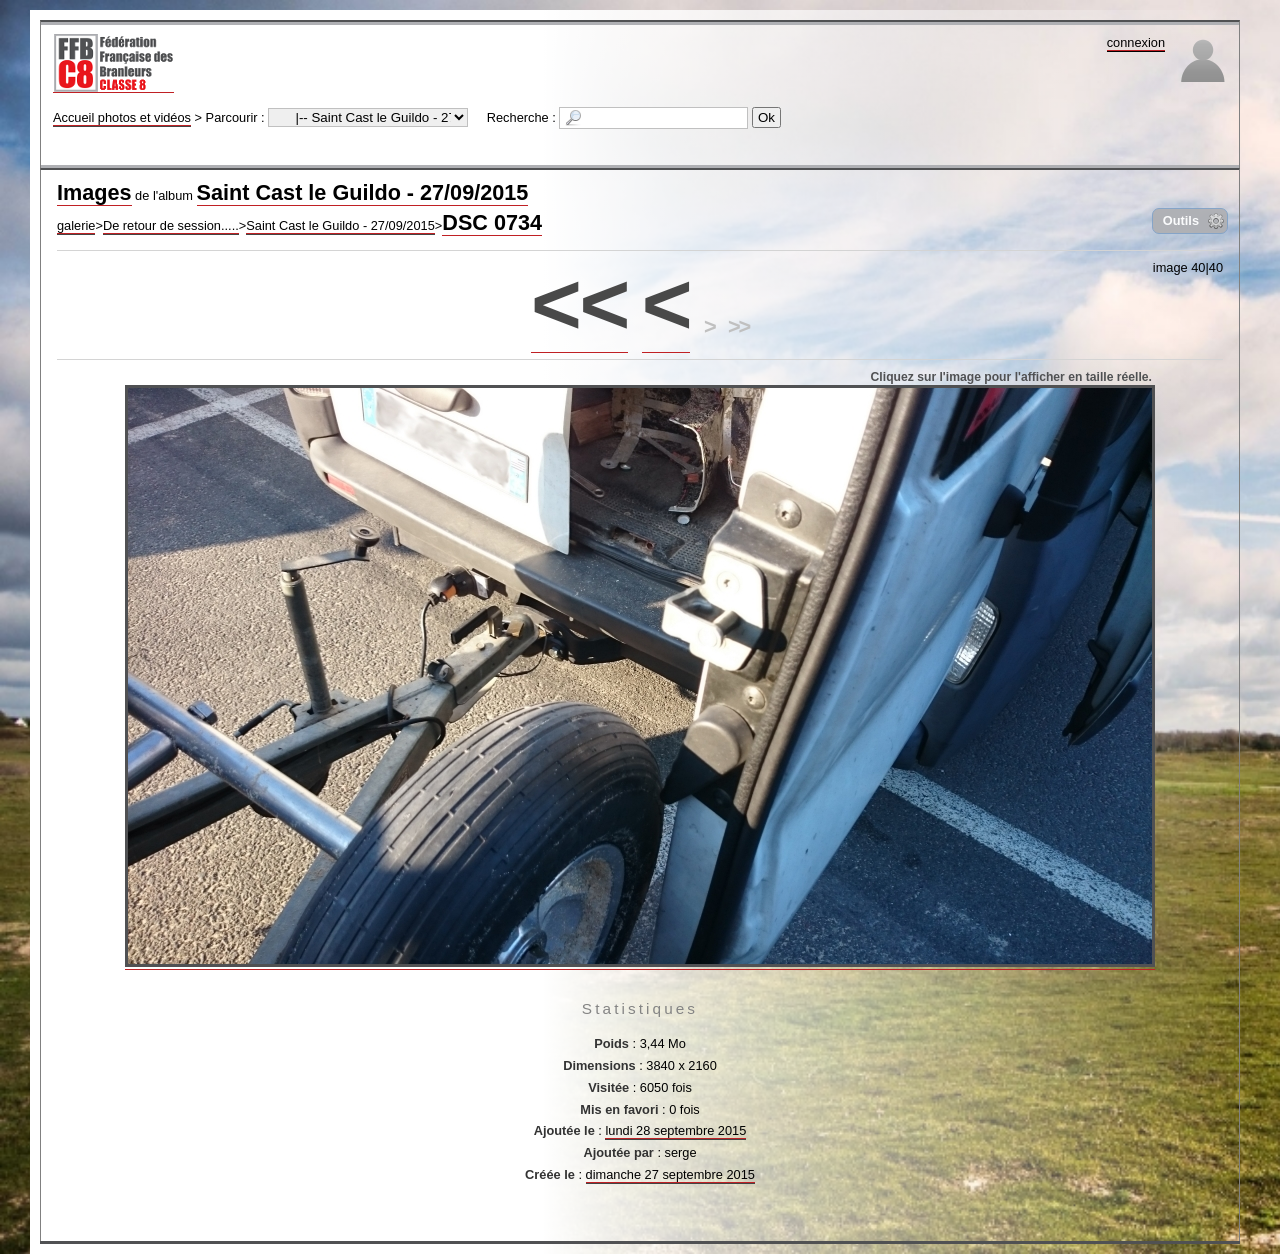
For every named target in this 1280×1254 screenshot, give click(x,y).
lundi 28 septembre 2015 (675, 1130)
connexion (1136, 42)
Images (94, 192)
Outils (1181, 220)
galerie (76, 225)
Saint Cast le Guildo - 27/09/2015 (363, 192)
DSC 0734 (492, 222)
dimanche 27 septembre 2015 (670, 1174)
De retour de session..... (171, 225)
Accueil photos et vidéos (122, 117)
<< (579, 303)
